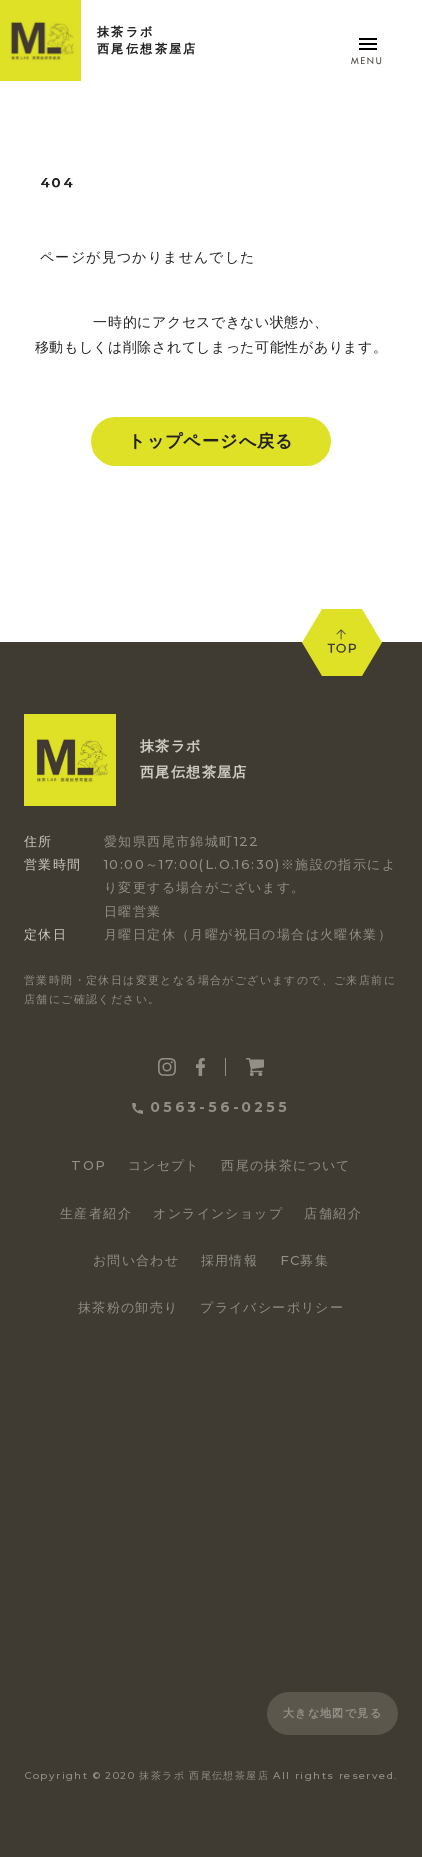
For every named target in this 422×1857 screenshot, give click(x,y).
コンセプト (164, 1165)
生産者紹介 (96, 1213)
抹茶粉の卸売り (128, 1307)
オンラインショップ (218, 1213)
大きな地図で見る (332, 1713)
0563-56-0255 (210, 1107)
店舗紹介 (333, 1213)
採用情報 (230, 1260)
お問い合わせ (136, 1260)
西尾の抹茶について (286, 1165)
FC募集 (305, 1260)
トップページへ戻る (211, 441)
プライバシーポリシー (272, 1307)
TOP (88, 1165)
